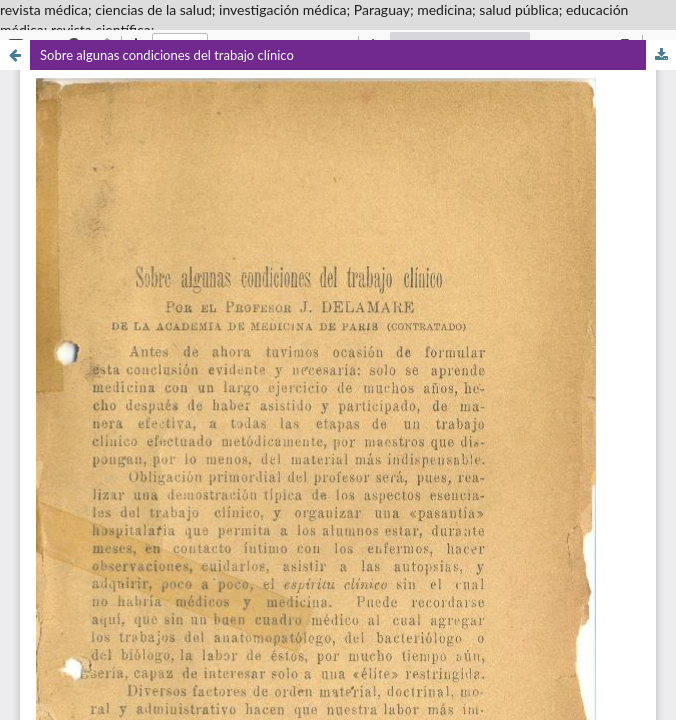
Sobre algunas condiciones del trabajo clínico (167, 55)
